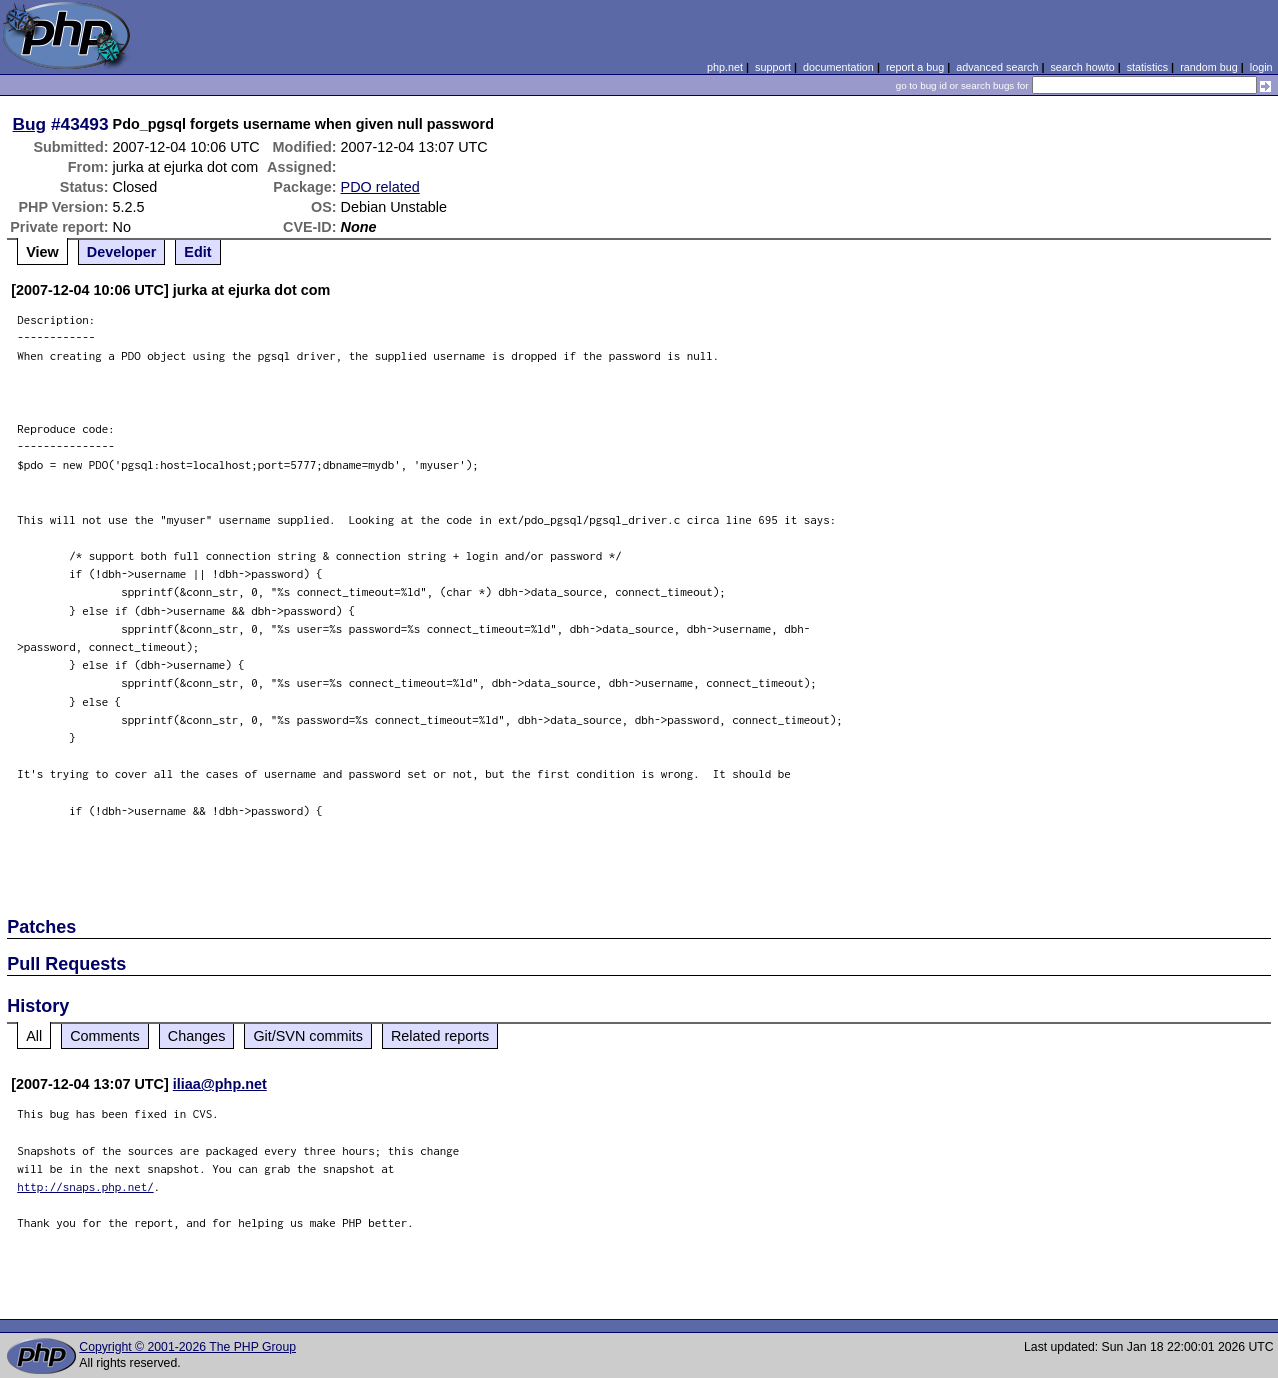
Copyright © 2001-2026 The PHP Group (187, 1347)
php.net (725, 67)
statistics (1147, 67)
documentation (838, 67)
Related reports (440, 1036)
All (34, 1036)
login (1261, 67)
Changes (197, 1036)
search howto (1082, 67)
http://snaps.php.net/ (85, 1186)
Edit (197, 252)
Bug (30, 124)
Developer (122, 252)
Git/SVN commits (308, 1036)
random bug (1209, 67)
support (773, 67)
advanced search (997, 67)
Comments (105, 1036)
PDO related (380, 187)
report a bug (915, 67)
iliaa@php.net (220, 1084)
